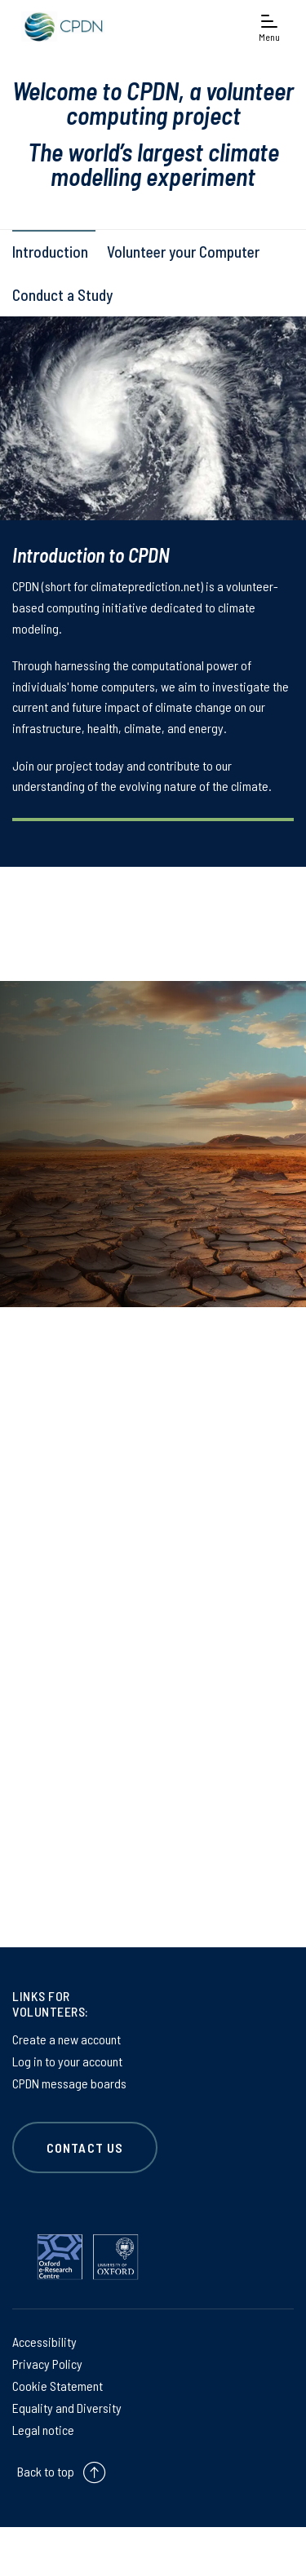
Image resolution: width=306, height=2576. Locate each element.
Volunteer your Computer (183, 251)
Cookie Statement (57, 2385)
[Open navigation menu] (269, 26)
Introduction (50, 251)
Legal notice (43, 2429)
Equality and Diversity (67, 2407)
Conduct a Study (62, 294)
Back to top (45, 2471)
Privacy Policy (47, 2363)
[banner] (61, 26)
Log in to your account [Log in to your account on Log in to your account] (67, 2061)
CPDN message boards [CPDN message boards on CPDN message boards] (69, 2083)
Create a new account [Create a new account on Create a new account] (66, 2039)
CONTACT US (85, 2147)
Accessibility (44, 2341)
